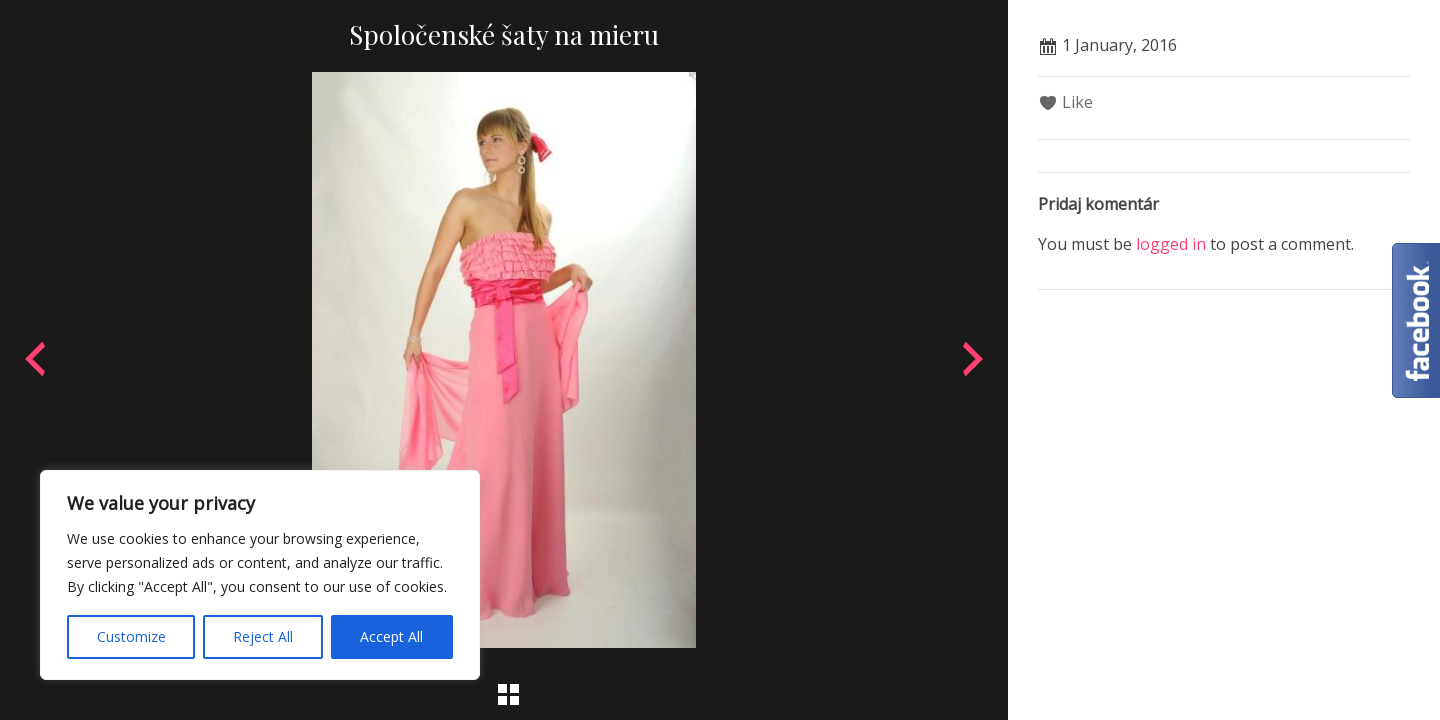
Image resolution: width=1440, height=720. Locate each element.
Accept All (391, 636)
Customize (131, 636)
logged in (1171, 244)
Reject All (263, 636)
